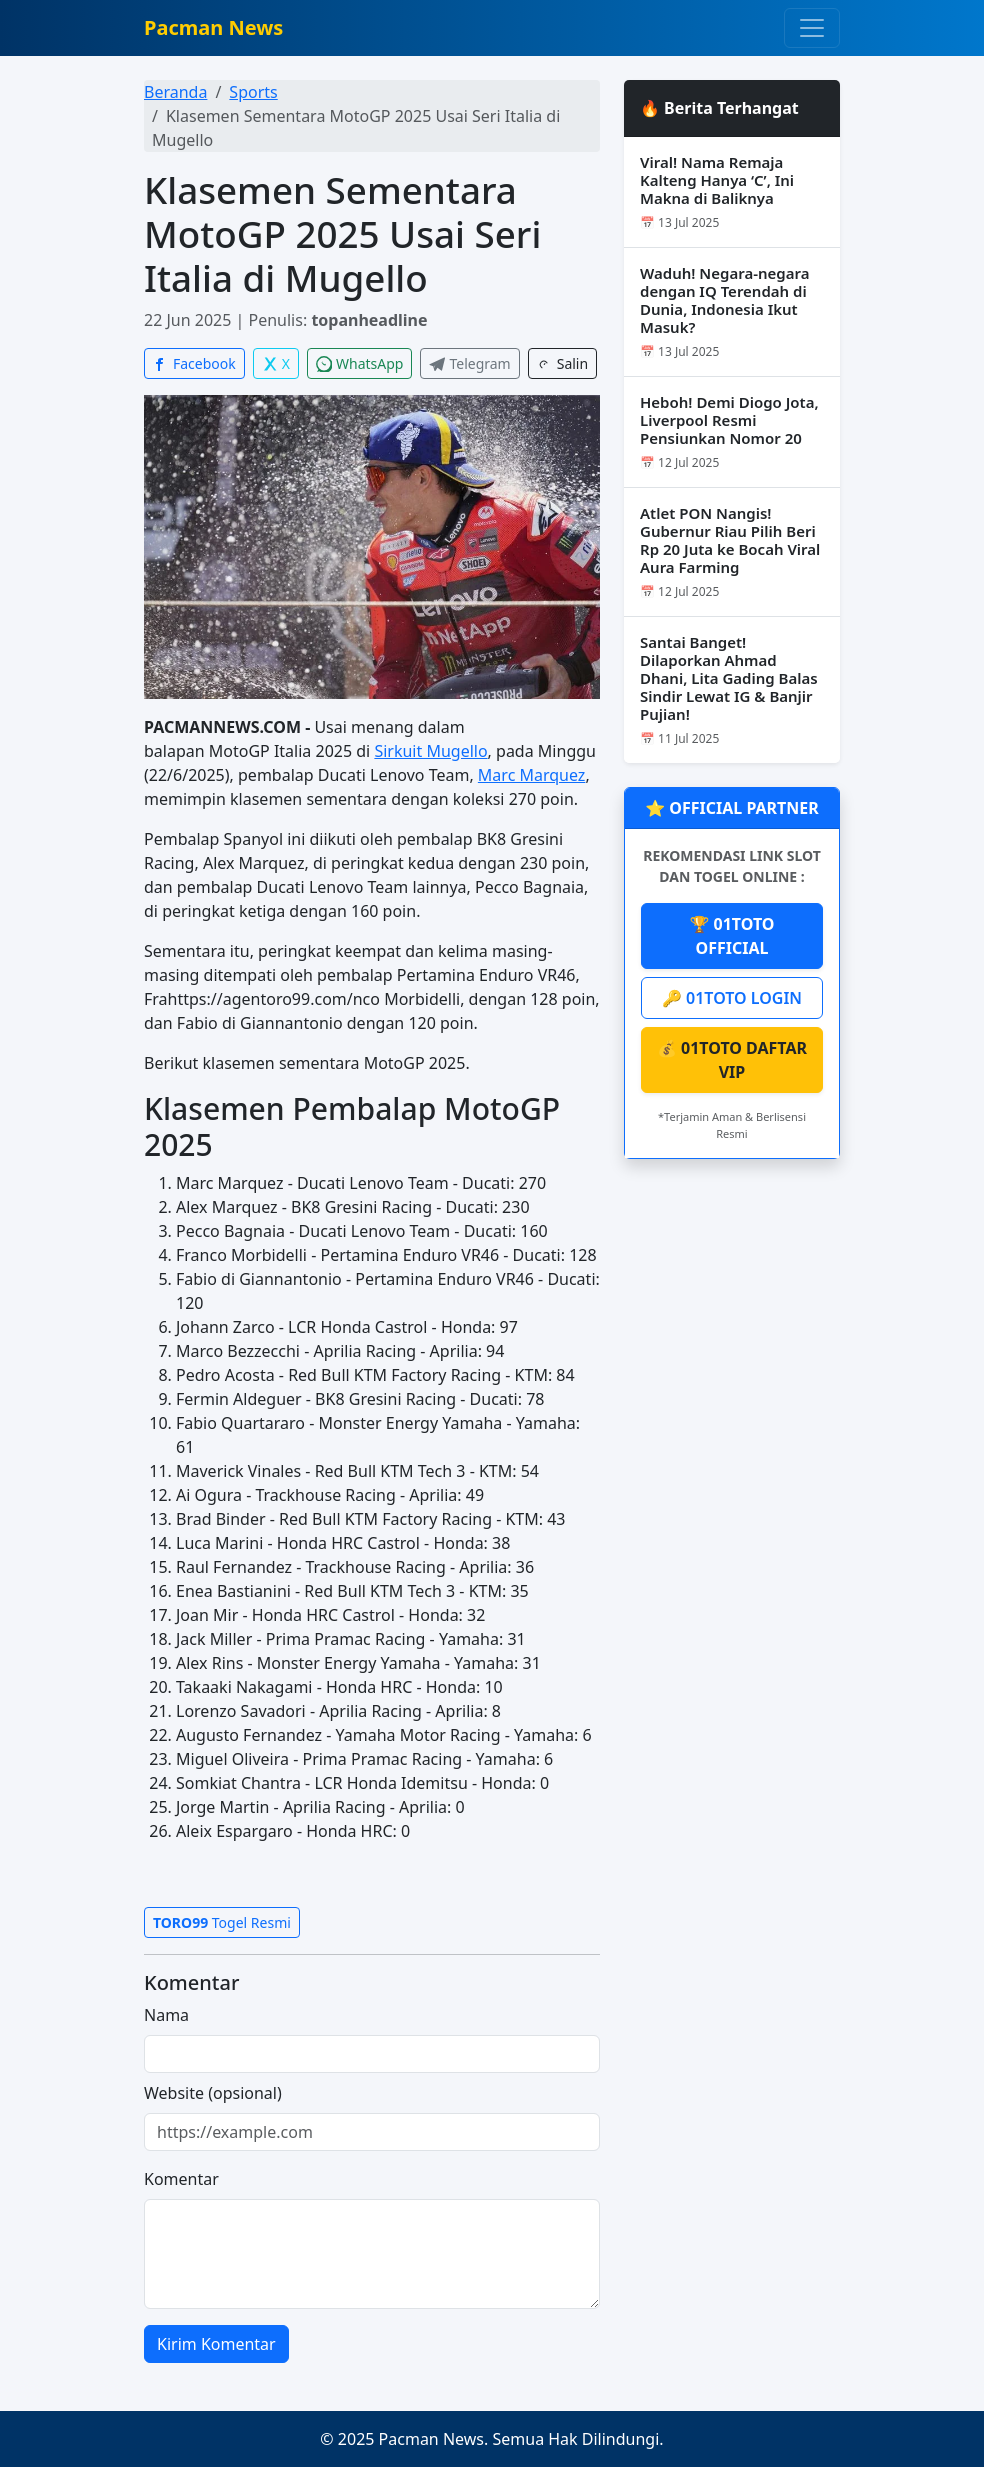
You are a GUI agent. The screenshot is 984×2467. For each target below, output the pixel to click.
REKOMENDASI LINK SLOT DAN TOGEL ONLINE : (732, 866)
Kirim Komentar (216, 2344)
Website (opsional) (213, 2093)
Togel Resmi (222, 1922)
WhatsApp (359, 363)
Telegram (469, 363)
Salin (562, 363)
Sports (253, 92)
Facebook (194, 363)
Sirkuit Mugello (430, 751)
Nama (166, 2015)
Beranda (175, 92)
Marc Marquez (532, 775)
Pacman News (213, 27)
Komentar (181, 2179)
